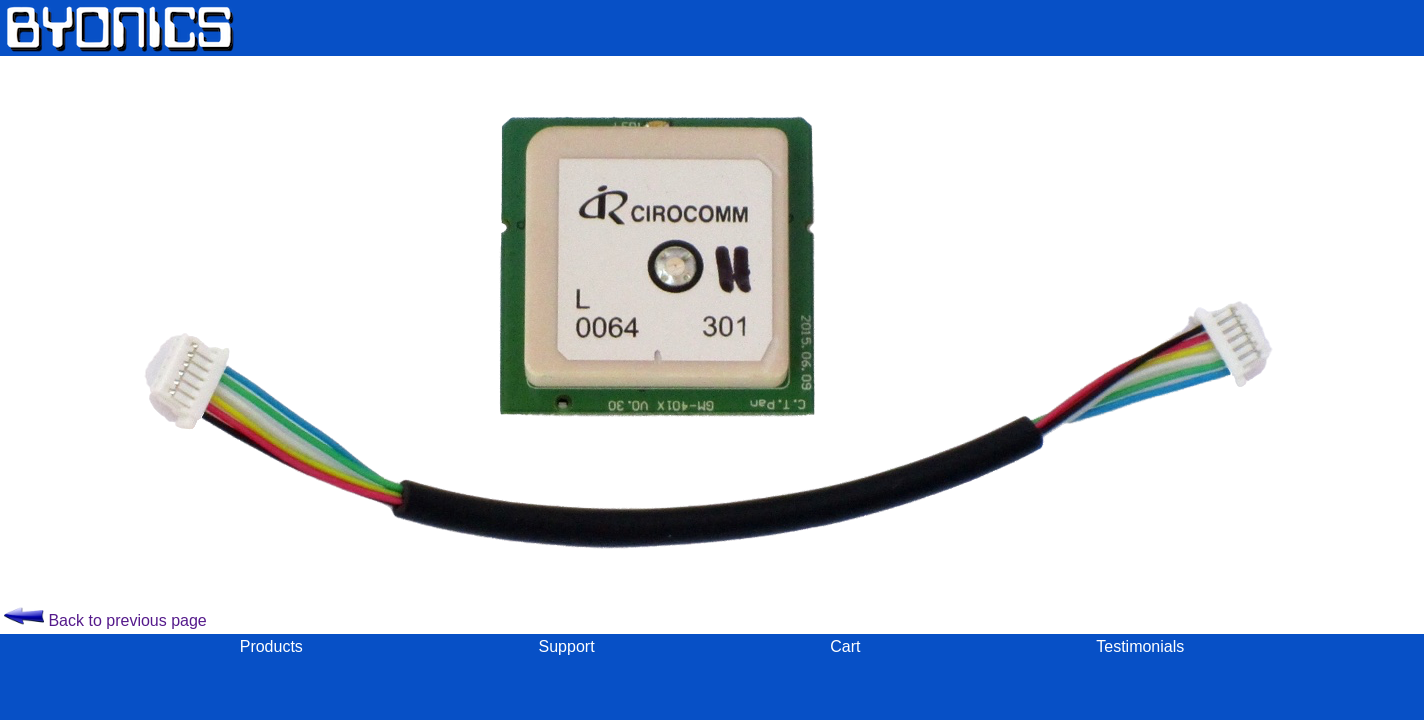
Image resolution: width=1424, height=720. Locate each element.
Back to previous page (105, 620)
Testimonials (1140, 646)
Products (271, 646)
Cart (845, 646)
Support (567, 646)
